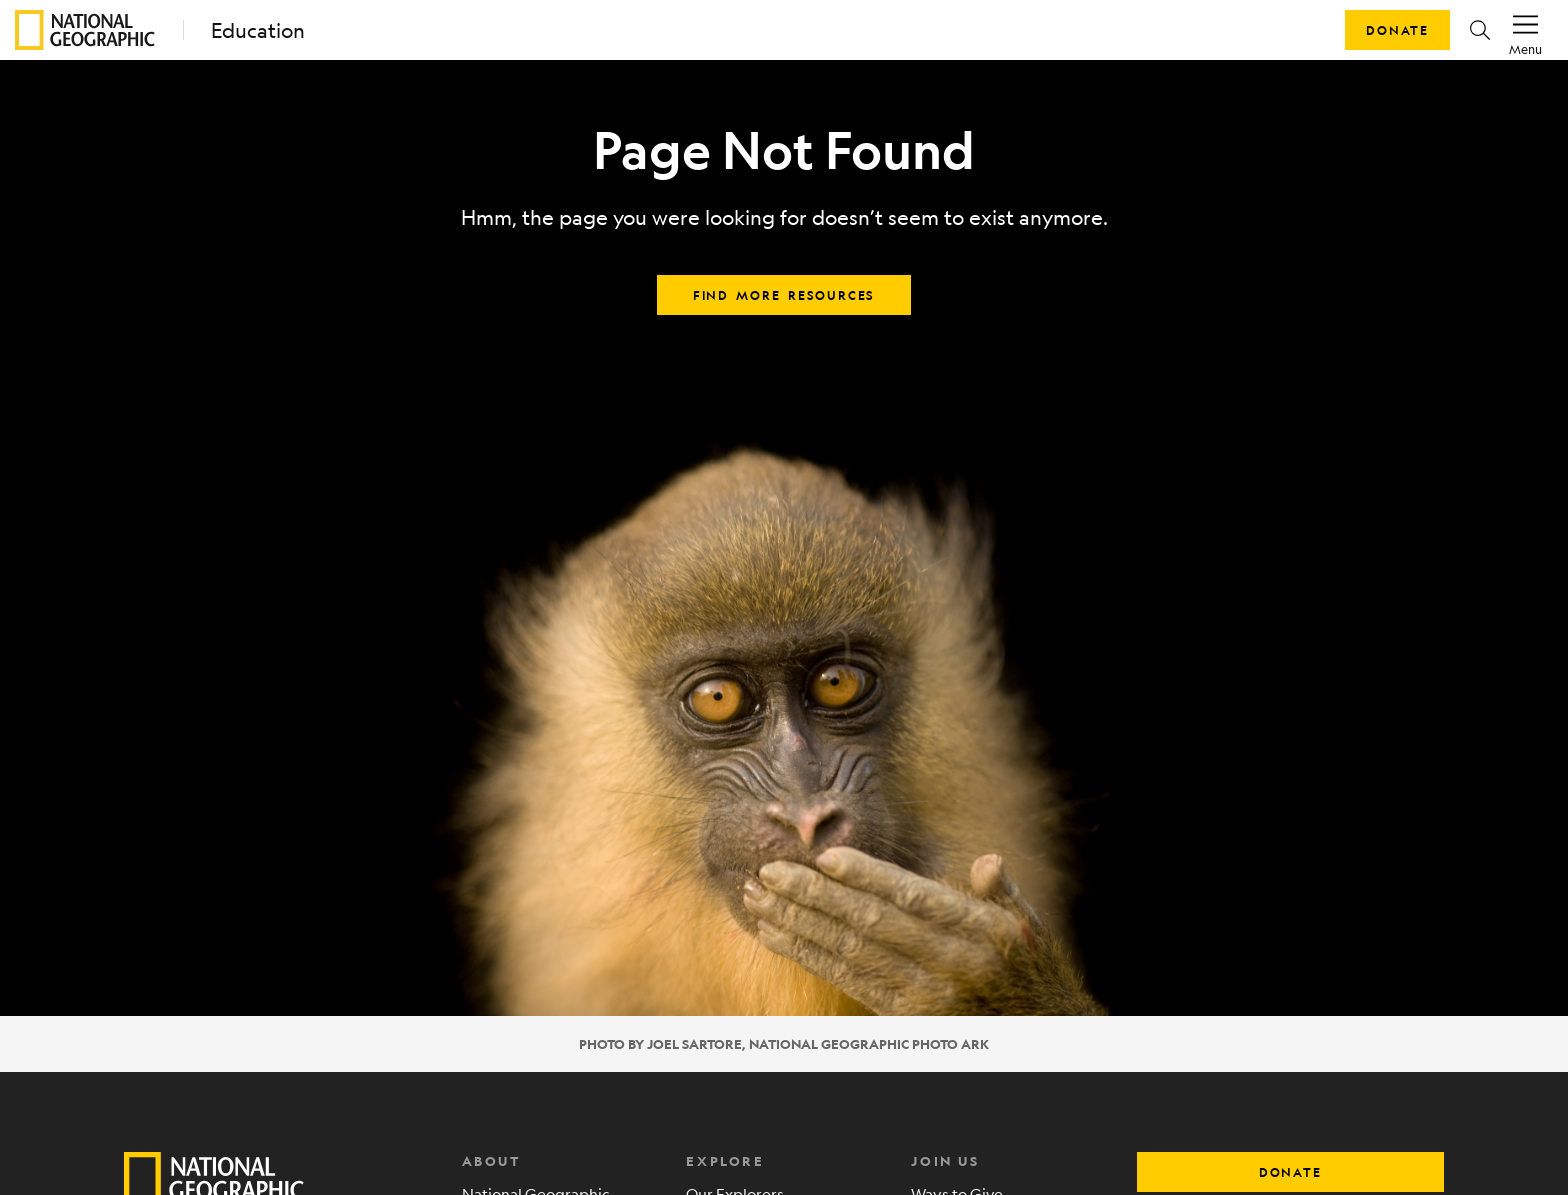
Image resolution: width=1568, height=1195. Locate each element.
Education (258, 30)
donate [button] (1290, 1172)
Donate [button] (1397, 30)
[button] (1480, 30)
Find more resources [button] (784, 295)
